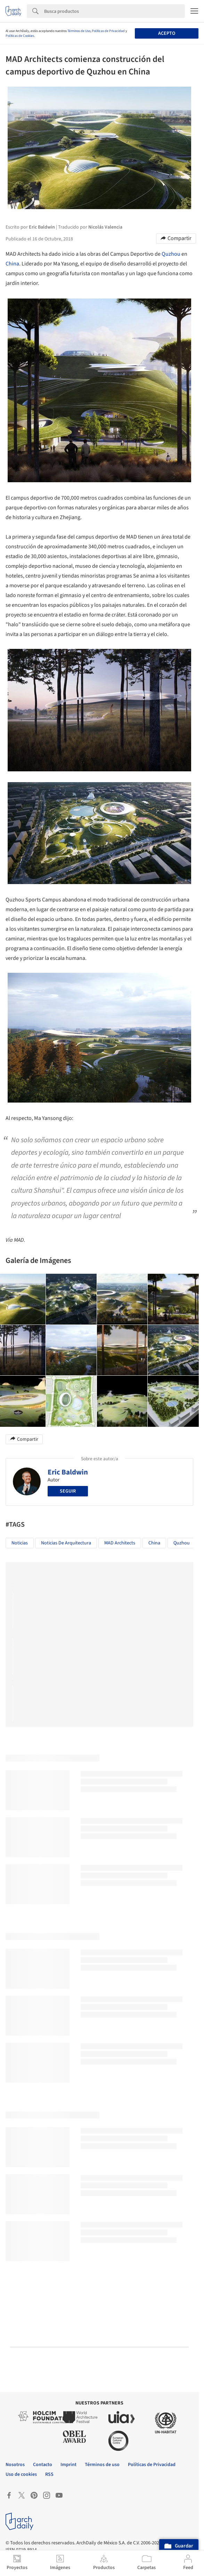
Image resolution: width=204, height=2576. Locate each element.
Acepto (166, 33)
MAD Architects (119, 1543)
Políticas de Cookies (20, 35)
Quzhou (171, 254)
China (12, 264)
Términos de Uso (78, 31)
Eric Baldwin (68, 1472)
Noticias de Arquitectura (66, 1543)
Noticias (19, 1543)
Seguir (68, 1491)
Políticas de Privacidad (108, 31)
